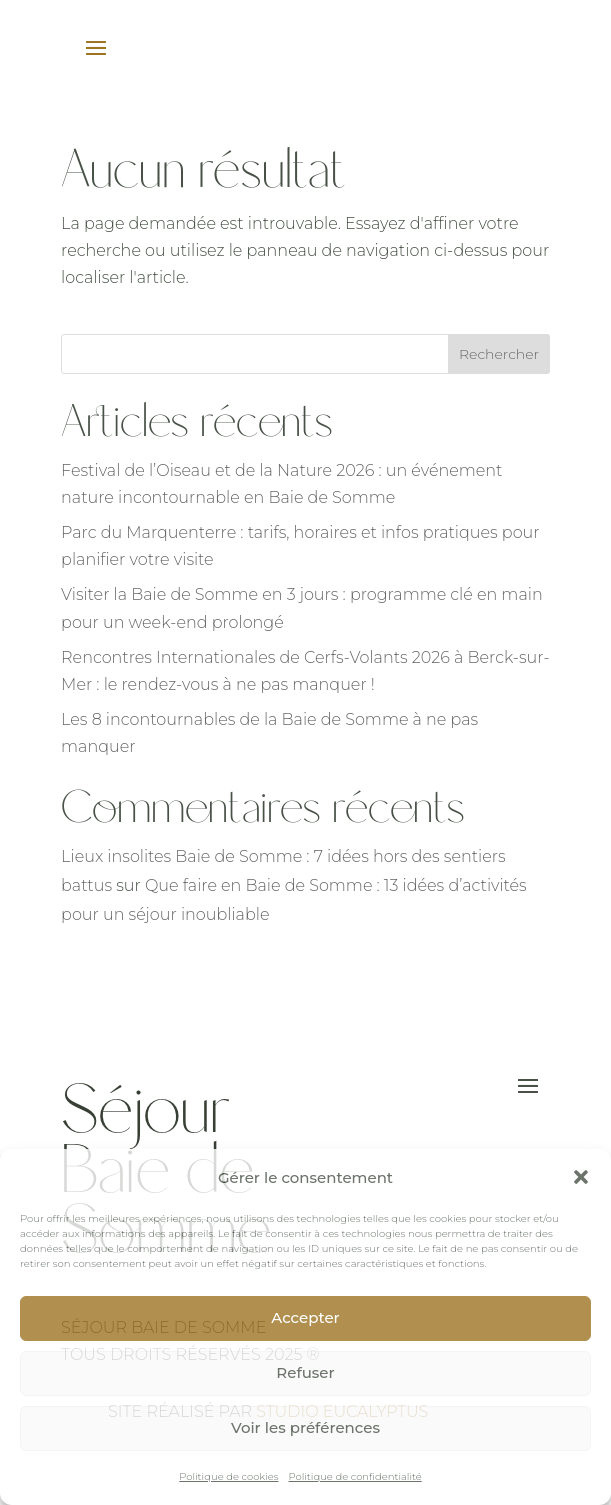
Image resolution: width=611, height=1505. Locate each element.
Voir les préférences (305, 1427)
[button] (581, 1177)
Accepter (305, 1317)
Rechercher (499, 354)
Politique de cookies (228, 1476)
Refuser (305, 1372)
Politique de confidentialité (355, 1476)
